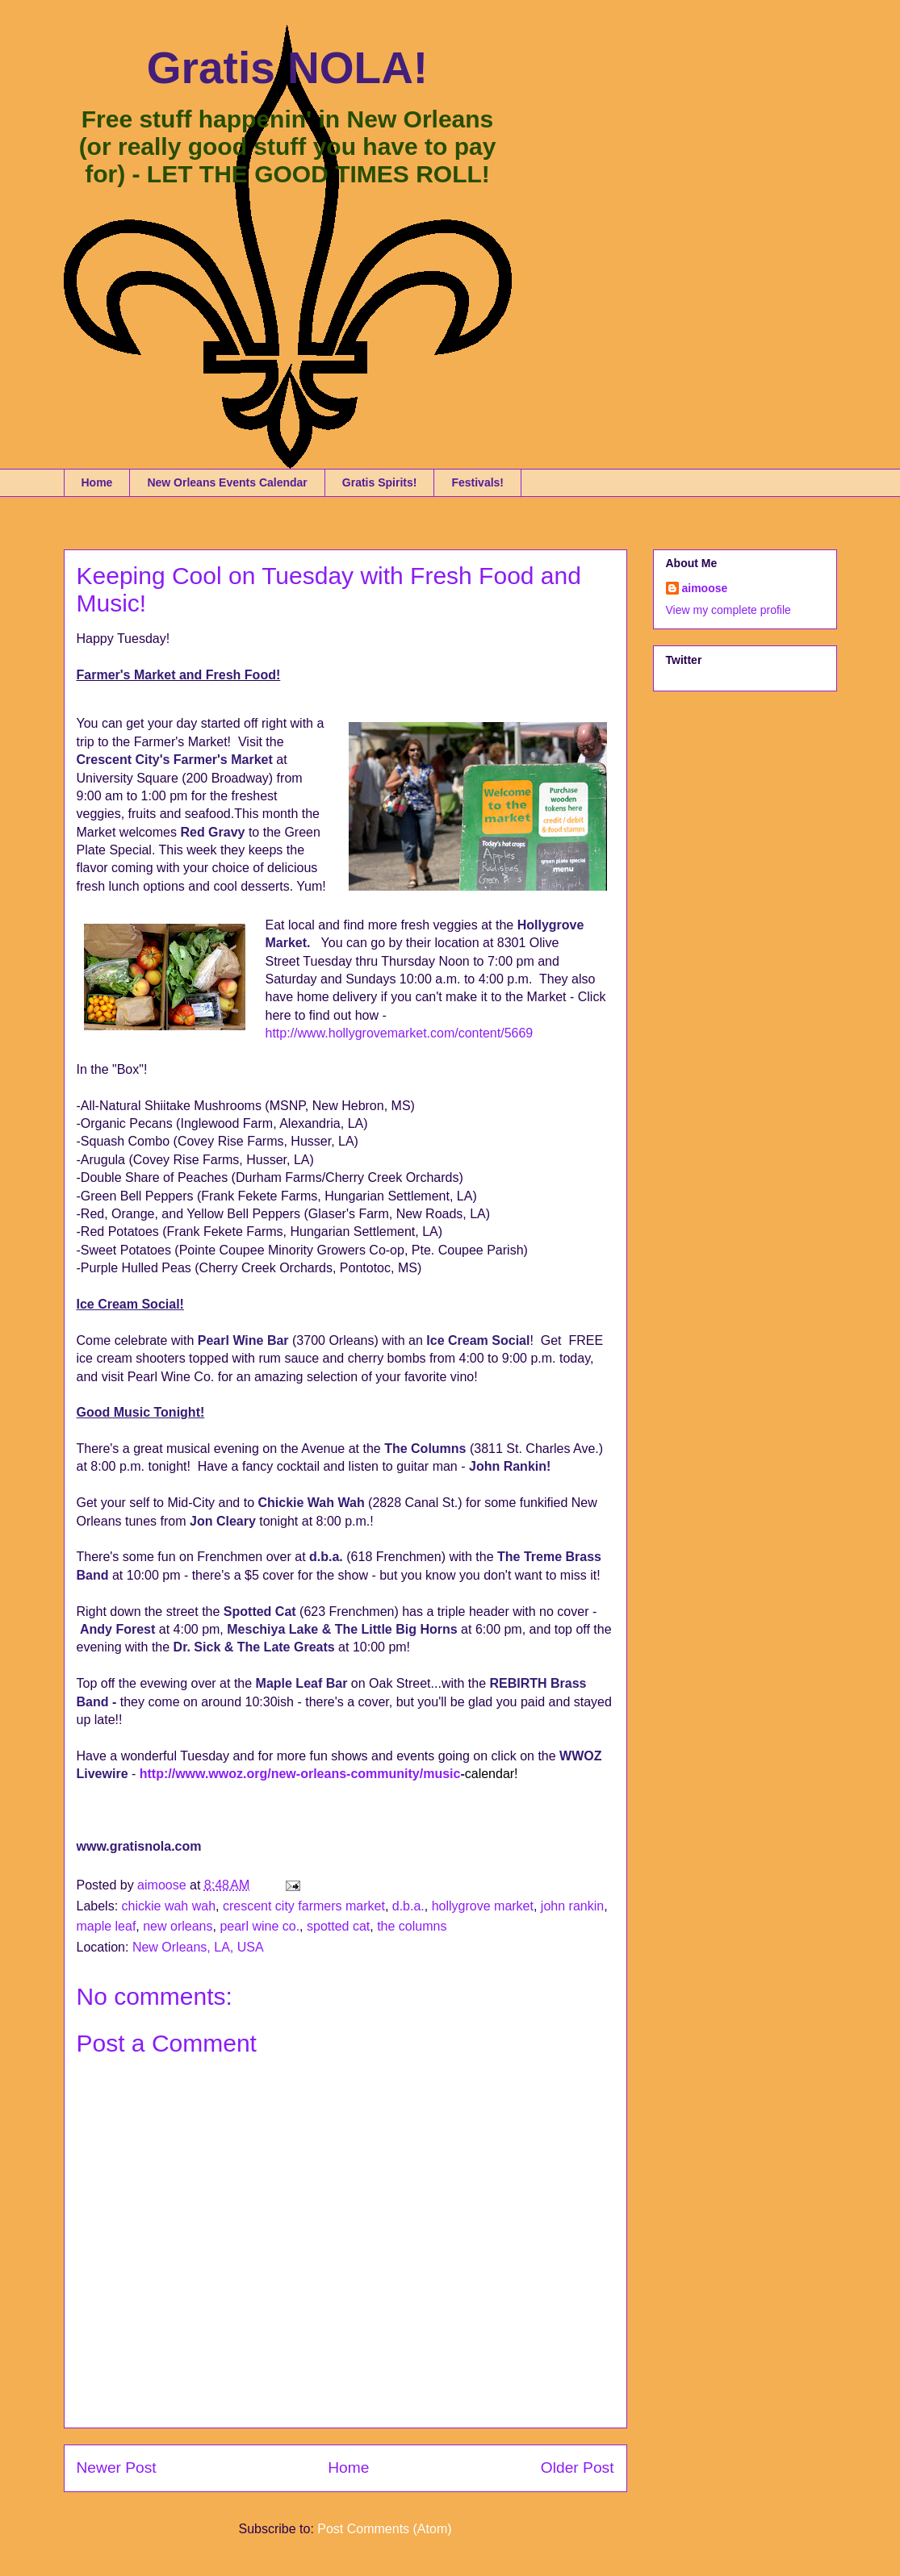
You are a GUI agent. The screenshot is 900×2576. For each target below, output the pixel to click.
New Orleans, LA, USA (198, 1947)
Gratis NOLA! (287, 68)
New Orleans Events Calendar (227, 482)
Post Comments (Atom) (384, 2529)
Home (97, 482)
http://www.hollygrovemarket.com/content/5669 (400, 1033)
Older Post (577, 2467)
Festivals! (477, 482)
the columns (411, 1926)
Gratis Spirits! (379, 482)
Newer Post (117, 2467)
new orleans (177, 1926)
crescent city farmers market (304, 1906)
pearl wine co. (259, 1926)
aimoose (705, 588)
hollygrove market (483, 1906)
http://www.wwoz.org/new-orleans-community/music (300, 1774)
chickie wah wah (169, 1906)
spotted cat (338, 1926)
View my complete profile (728, 609)
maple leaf (106, 1926)
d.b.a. (408, 1906)
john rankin (572, 1906)
